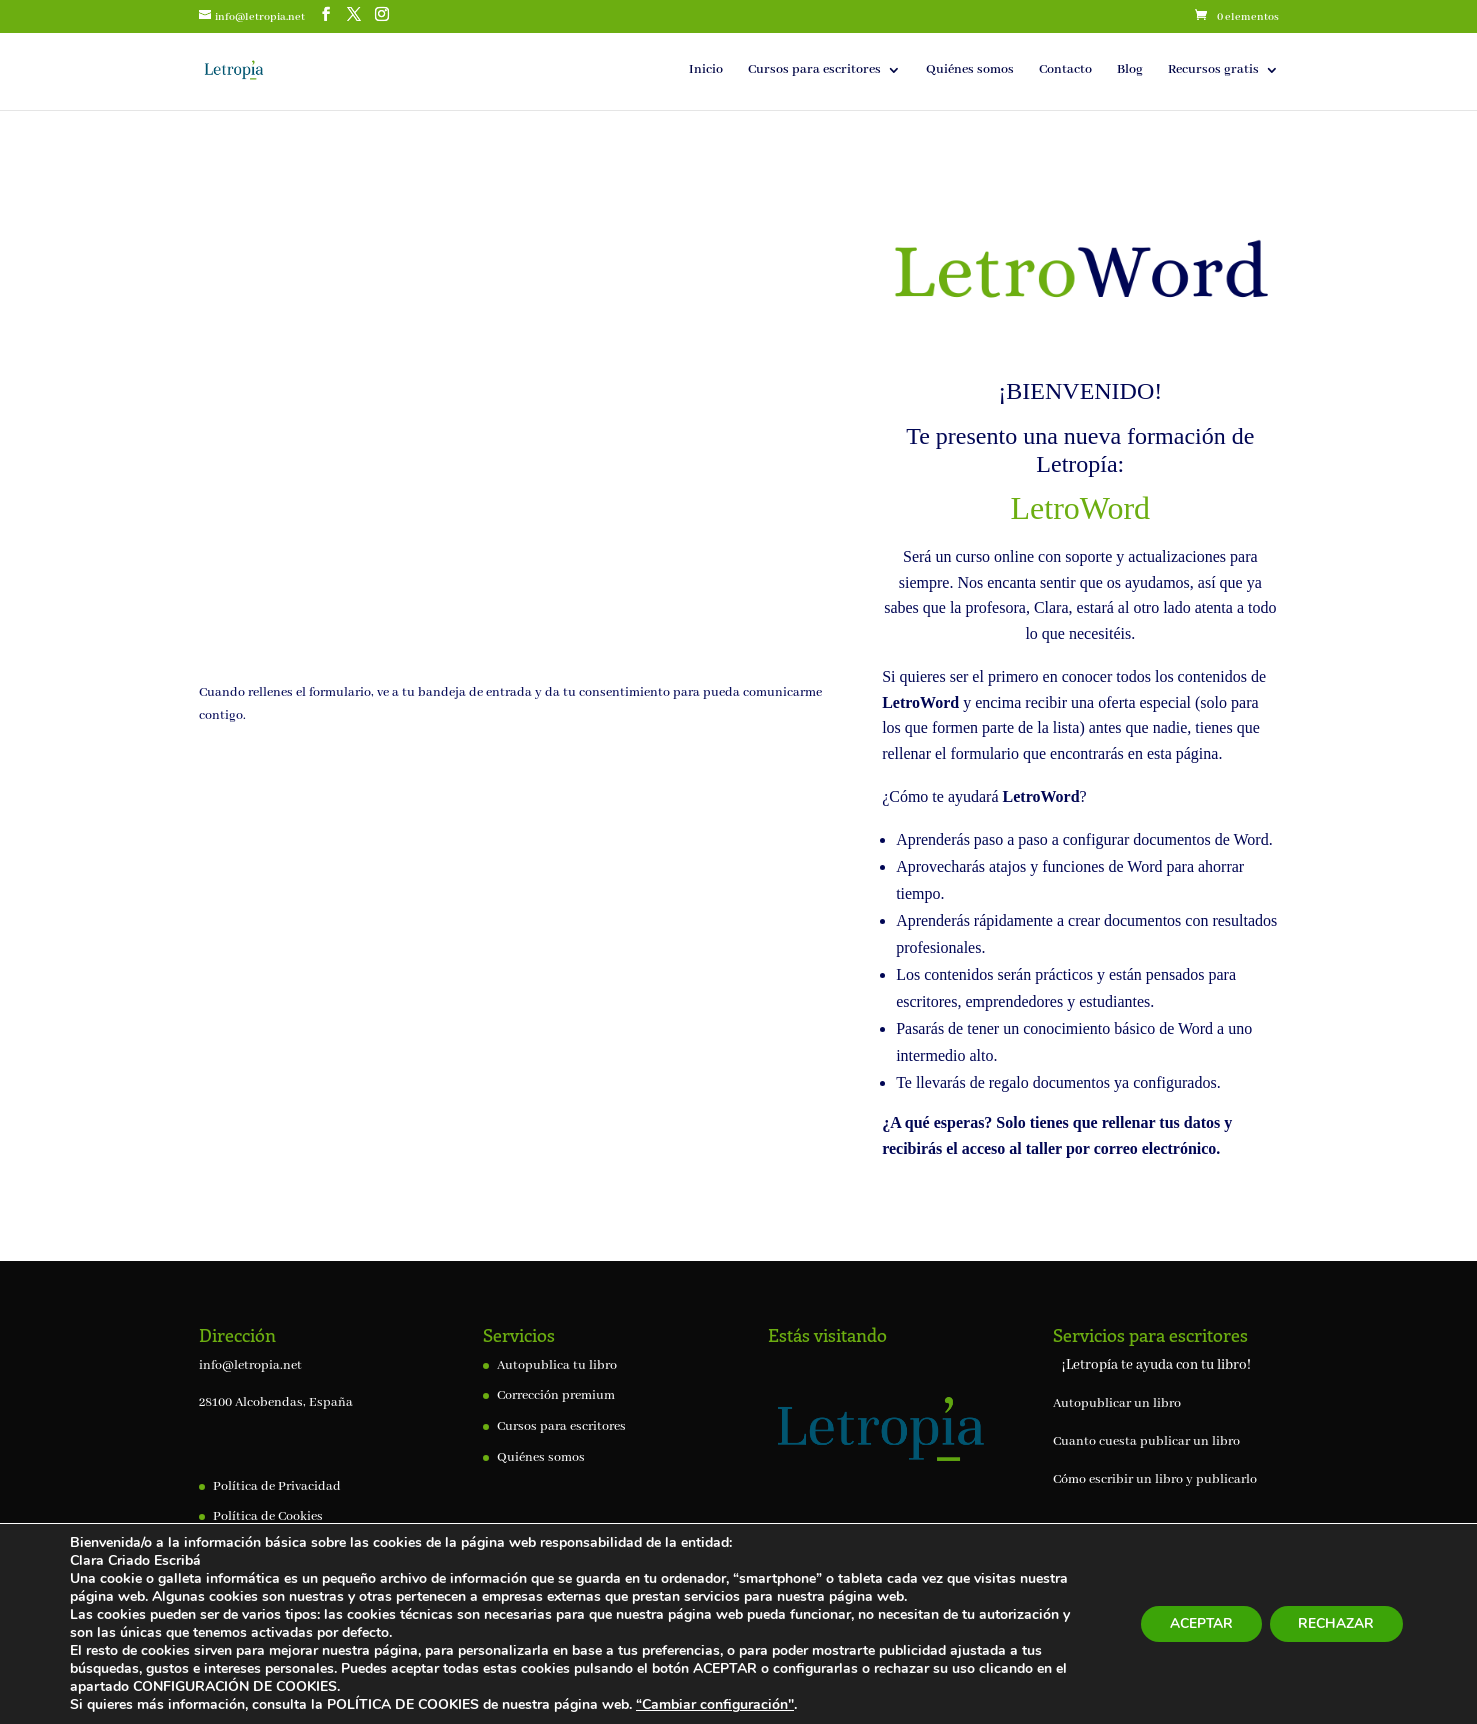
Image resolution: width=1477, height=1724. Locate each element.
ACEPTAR (1197, 1623)
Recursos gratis (1213, 70)
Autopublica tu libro (557, 1365)
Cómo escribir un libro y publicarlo (1155, 1479)
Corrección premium (556, 1395)
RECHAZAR (1335, 1623)
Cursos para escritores (814, 70)
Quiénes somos (970, 70)
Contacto (1065, 70)
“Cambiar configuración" (715, 1705)
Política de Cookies (268, 1516)
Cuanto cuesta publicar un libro (1146, 1441)
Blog (1130, 70)
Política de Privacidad (277, 1486)
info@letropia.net (250, 1365)
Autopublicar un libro (1117, 1403)
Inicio (706, 70)
